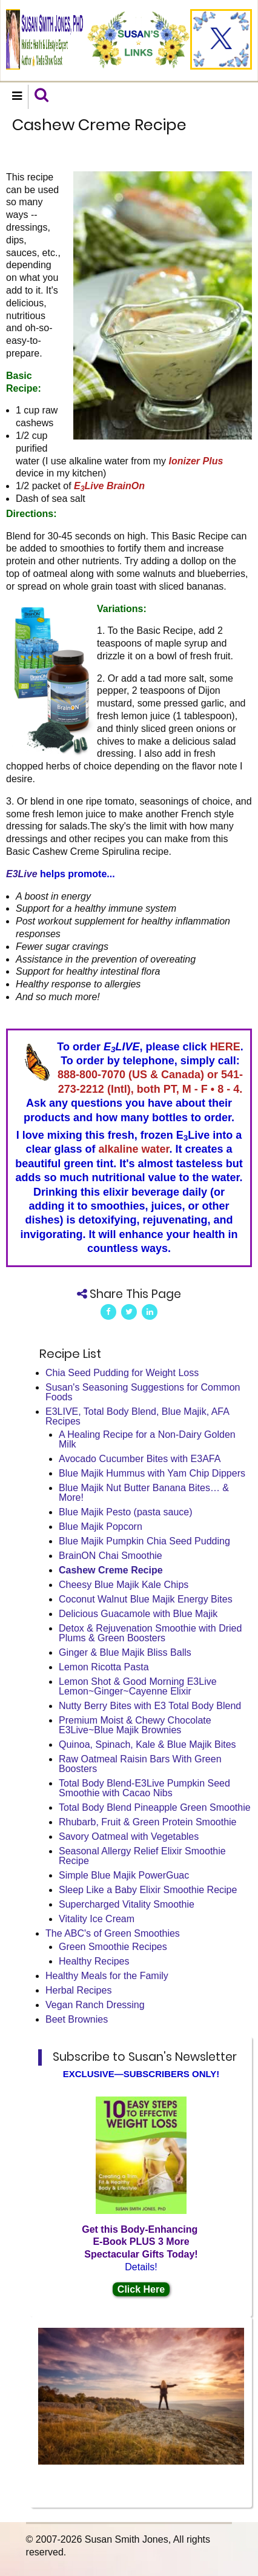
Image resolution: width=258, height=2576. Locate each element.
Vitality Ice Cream (96, 1919)
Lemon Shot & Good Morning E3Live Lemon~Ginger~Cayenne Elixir (138, 1686)
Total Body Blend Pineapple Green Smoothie (155, 1807)
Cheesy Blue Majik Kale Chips (123, 1585)
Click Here (141, 2289)
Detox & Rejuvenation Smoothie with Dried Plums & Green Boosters (150, 1633)
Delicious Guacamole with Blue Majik (138, 1614)
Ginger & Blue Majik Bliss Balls (125, 1652)
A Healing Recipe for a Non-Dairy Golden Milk (147, 1439)
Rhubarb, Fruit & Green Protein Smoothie (147, 1822)
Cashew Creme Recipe (111, 1570)
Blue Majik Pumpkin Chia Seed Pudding (144, 1541)
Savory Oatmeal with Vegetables (129, 1836)
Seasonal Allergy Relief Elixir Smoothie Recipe (142, 1856)
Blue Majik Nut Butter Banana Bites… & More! (144, 1493)
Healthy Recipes (94, 1961)
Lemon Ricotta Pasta (104, 1667)
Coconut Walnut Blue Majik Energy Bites (146, 1599)
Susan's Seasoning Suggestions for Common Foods (142, 1392)
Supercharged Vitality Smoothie (126, 1904)
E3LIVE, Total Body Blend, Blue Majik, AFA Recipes (137, 1416)
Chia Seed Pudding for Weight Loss (122, 1373)
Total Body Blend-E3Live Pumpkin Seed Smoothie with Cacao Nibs (144, 1788)
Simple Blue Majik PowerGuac (124, 1875)
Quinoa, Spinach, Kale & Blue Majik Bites (147, 1744)
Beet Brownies (76, 2019)
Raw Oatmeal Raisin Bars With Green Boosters (140, 1764)
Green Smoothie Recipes (113, 1947)
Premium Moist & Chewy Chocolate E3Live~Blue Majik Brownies (135, 1725)
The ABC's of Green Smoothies (112, 1933)
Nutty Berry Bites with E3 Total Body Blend (150, 1706)
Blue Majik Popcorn (100, 1526)
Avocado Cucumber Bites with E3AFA (139, 1459)
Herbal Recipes (78, 1990)
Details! (141, 2267)
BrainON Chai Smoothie (110, 1555)
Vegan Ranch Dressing (95, 2005)
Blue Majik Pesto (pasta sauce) (126, 1512)
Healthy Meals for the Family (106, 1976)
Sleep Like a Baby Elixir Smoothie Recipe (148, 1890)
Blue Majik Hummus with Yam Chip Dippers (152, 1473)
